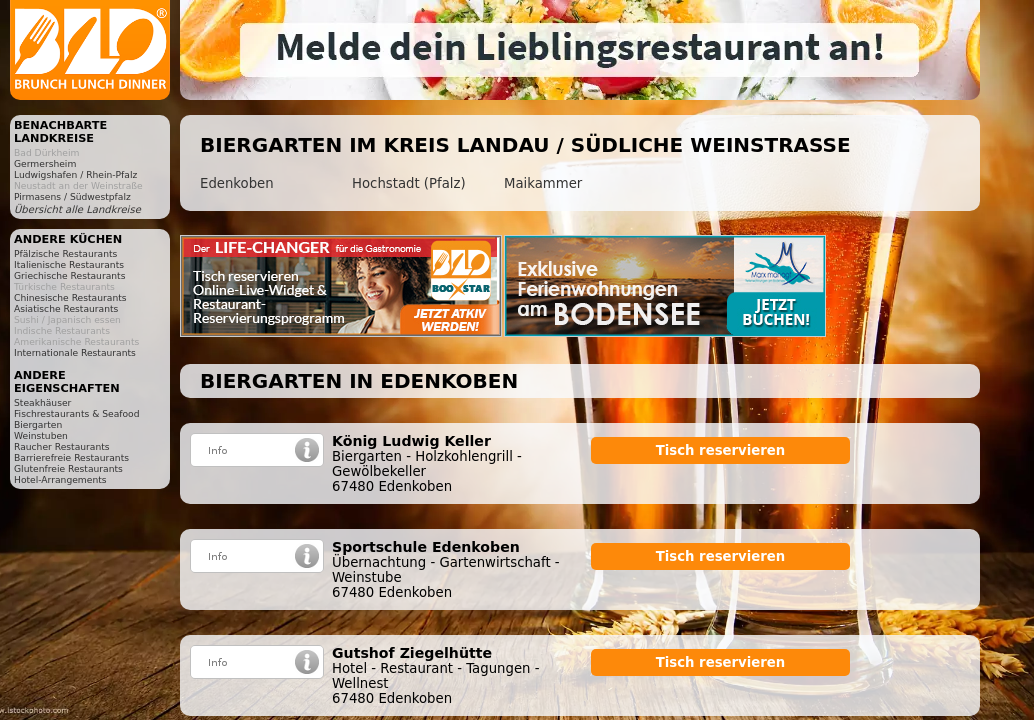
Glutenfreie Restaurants (68, 468)
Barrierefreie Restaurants (71, 457)
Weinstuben (41, 435)
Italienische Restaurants (69, 264)
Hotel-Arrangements (60, 479)
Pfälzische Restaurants (65, 253)
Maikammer (543, 183)
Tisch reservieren (721, 450)
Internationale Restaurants (75, 352)
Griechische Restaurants (69, 275)
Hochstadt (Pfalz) (409, 183)
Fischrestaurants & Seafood (77, 413)
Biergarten (38, 424)
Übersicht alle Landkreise (77, 209)
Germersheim (45, 163)
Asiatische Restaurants (66, 308)
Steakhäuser (42, 402)
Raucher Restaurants (62, 446)
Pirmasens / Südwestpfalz (72, 196)
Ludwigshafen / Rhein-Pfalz (75, 174)
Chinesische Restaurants (70, 297)
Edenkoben (237, 183)
